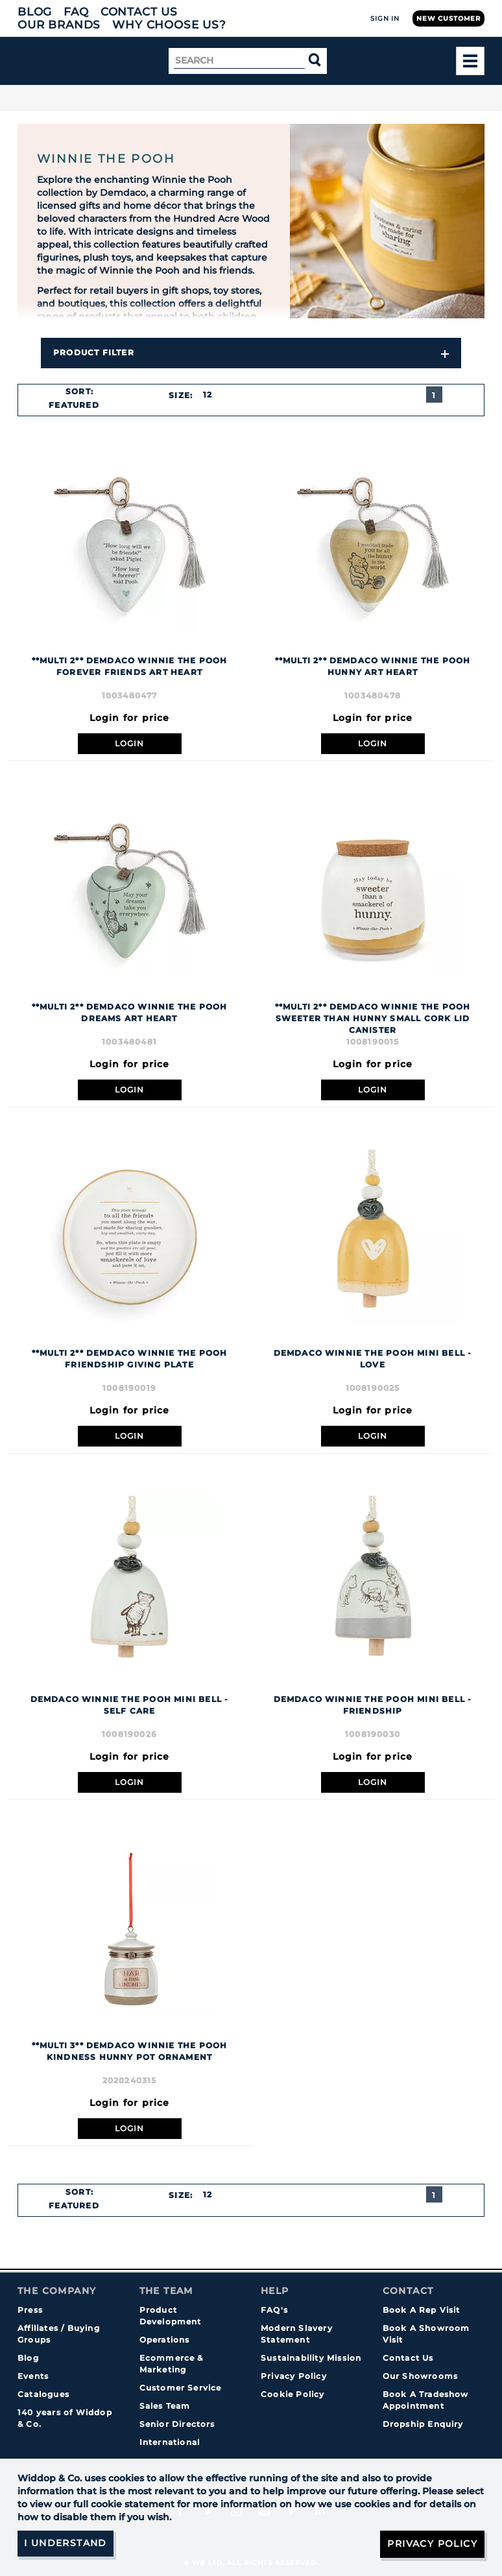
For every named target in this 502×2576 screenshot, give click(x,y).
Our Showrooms (421, 2376)
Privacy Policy (294, 2376)
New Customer (448, 18)
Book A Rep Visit (421, 2310)
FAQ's (274, 2310)
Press (30, 2310)
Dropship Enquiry (423, 2424)
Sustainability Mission (311, 2358)
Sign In (385, 18)
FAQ (76, 11)
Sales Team (165, 2406)
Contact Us (139, 11)
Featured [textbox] (74, 405)
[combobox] (79, 405)
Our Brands (59, 24)
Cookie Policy (293, 2394)
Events (33, 2376)
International (169, 2442)
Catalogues (43, 2394)
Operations (164, 2340)
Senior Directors (177, 2424)
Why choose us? (169, 24)
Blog (35, 11)
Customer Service (180, 2388)
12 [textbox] (207, 394)
